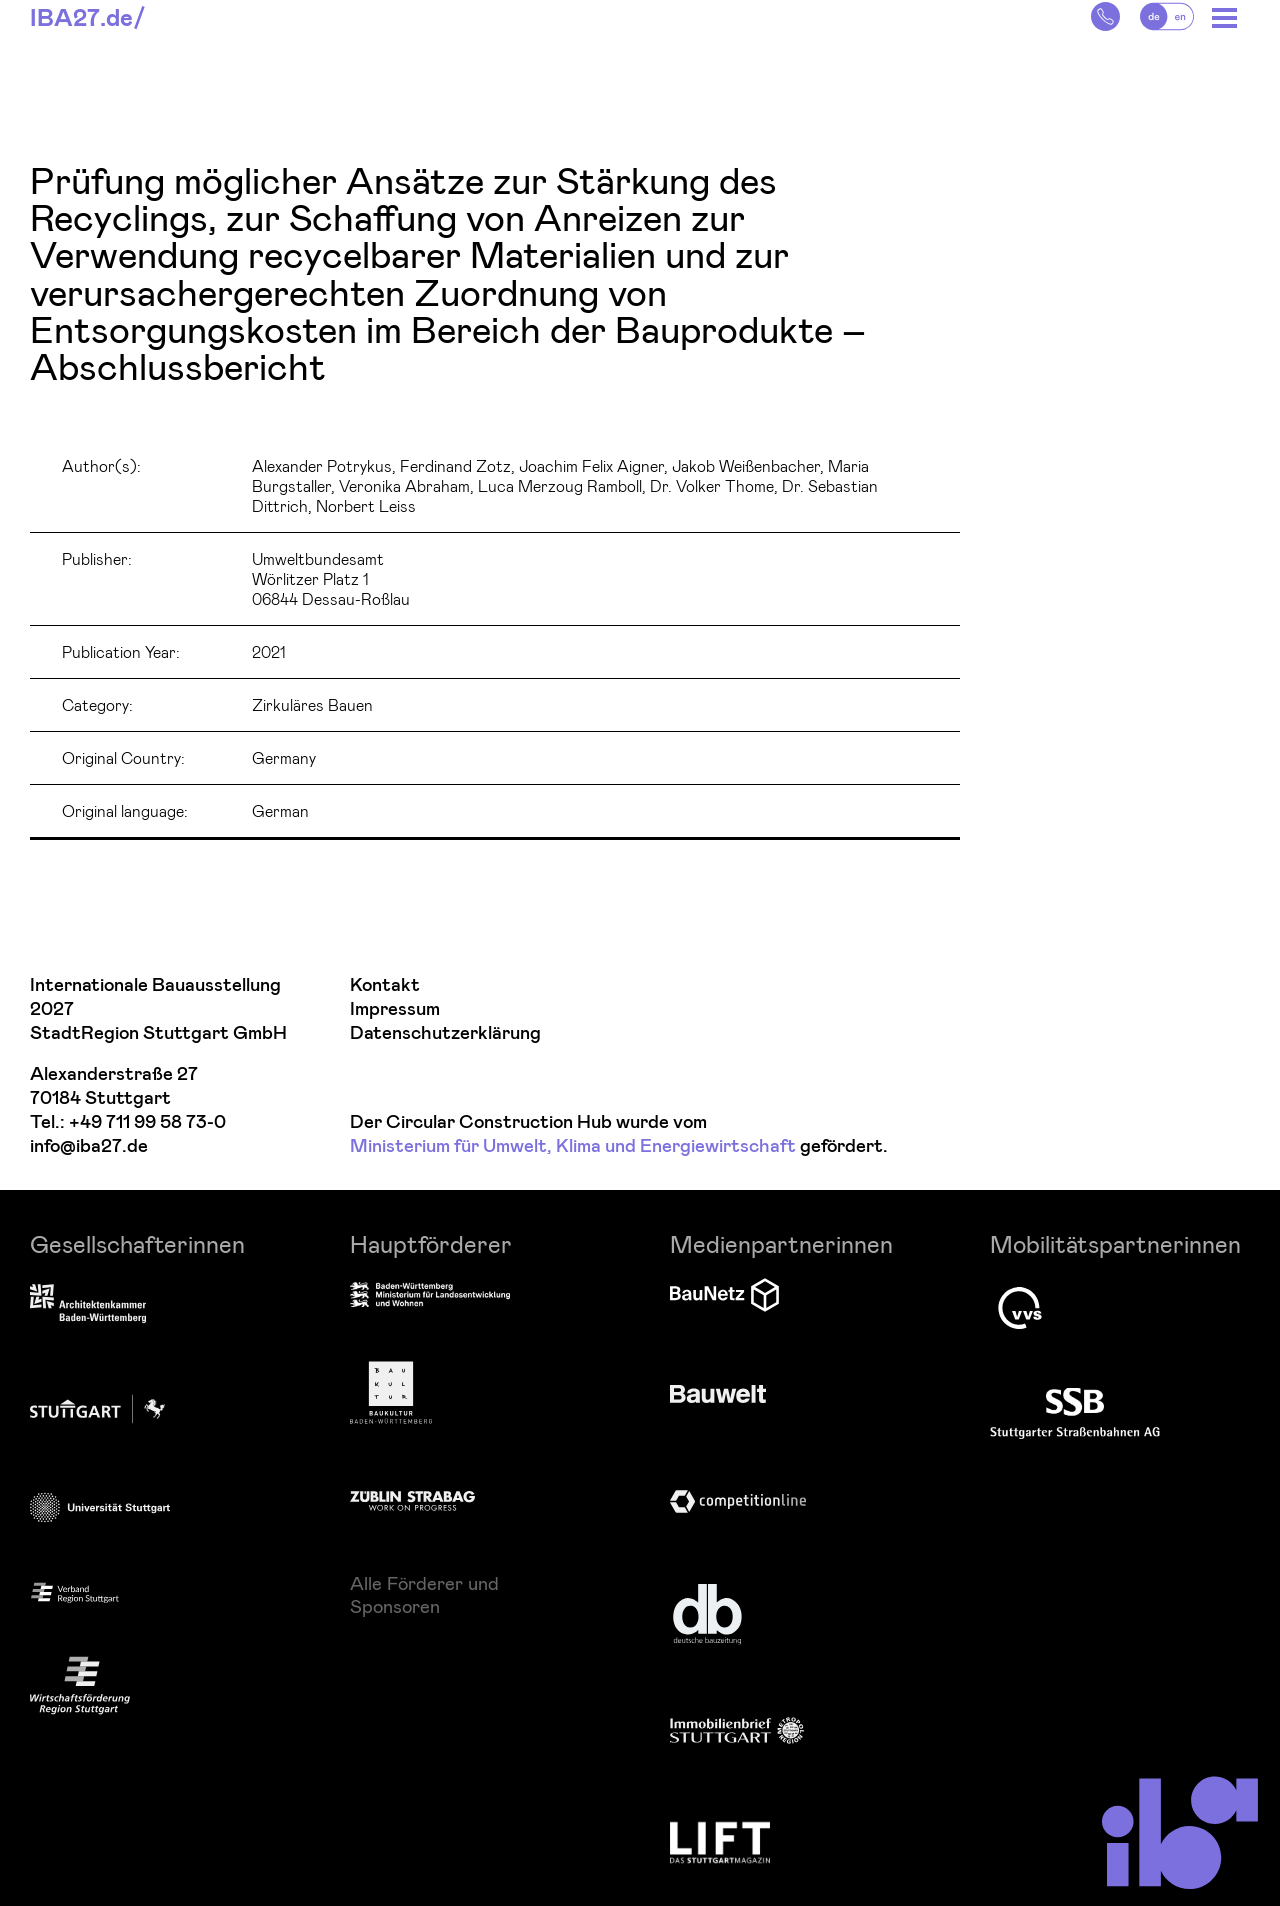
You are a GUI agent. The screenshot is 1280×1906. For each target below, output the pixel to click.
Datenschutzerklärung (445, 1033)
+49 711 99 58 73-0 (147, 1122)
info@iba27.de (89, 1146)
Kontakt (385, 985)
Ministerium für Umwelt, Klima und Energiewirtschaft (573, 1146)
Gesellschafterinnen (137, 1243)
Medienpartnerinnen (781, 1243)
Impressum (395, 1009)
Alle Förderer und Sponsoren (424, 1594)
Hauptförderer (431, 1243)
